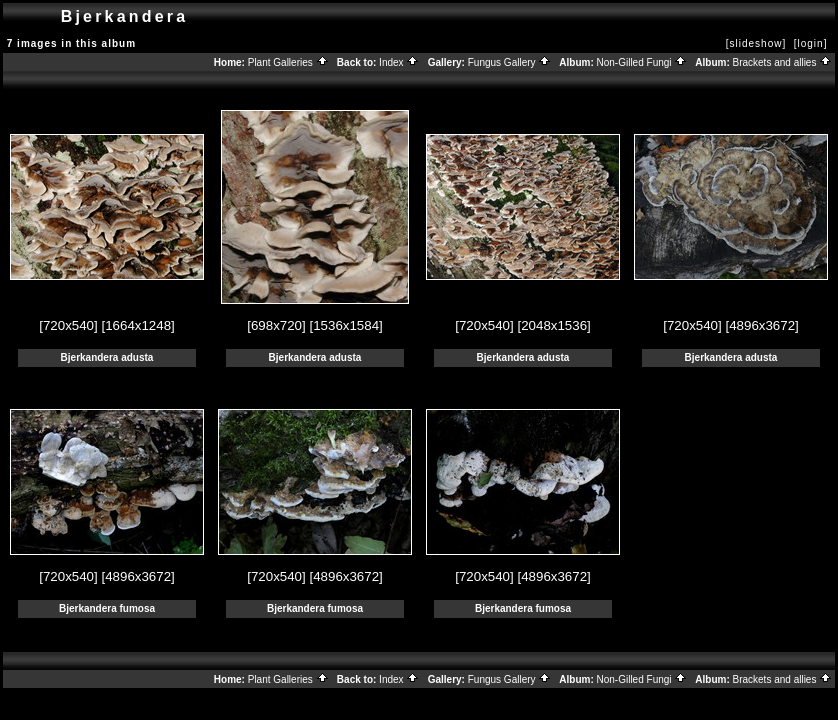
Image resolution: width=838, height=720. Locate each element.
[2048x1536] (553, 325)
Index (399, 62)
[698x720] (276, 325)
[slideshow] (756, 43)
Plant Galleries (288, 62)
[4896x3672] (761, 325)
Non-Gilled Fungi (642, 62)
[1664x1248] (137, 325)
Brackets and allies (783, 62)
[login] (811, 43)
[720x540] (68, 325)
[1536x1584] (345, 325)
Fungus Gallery (510, 62)
